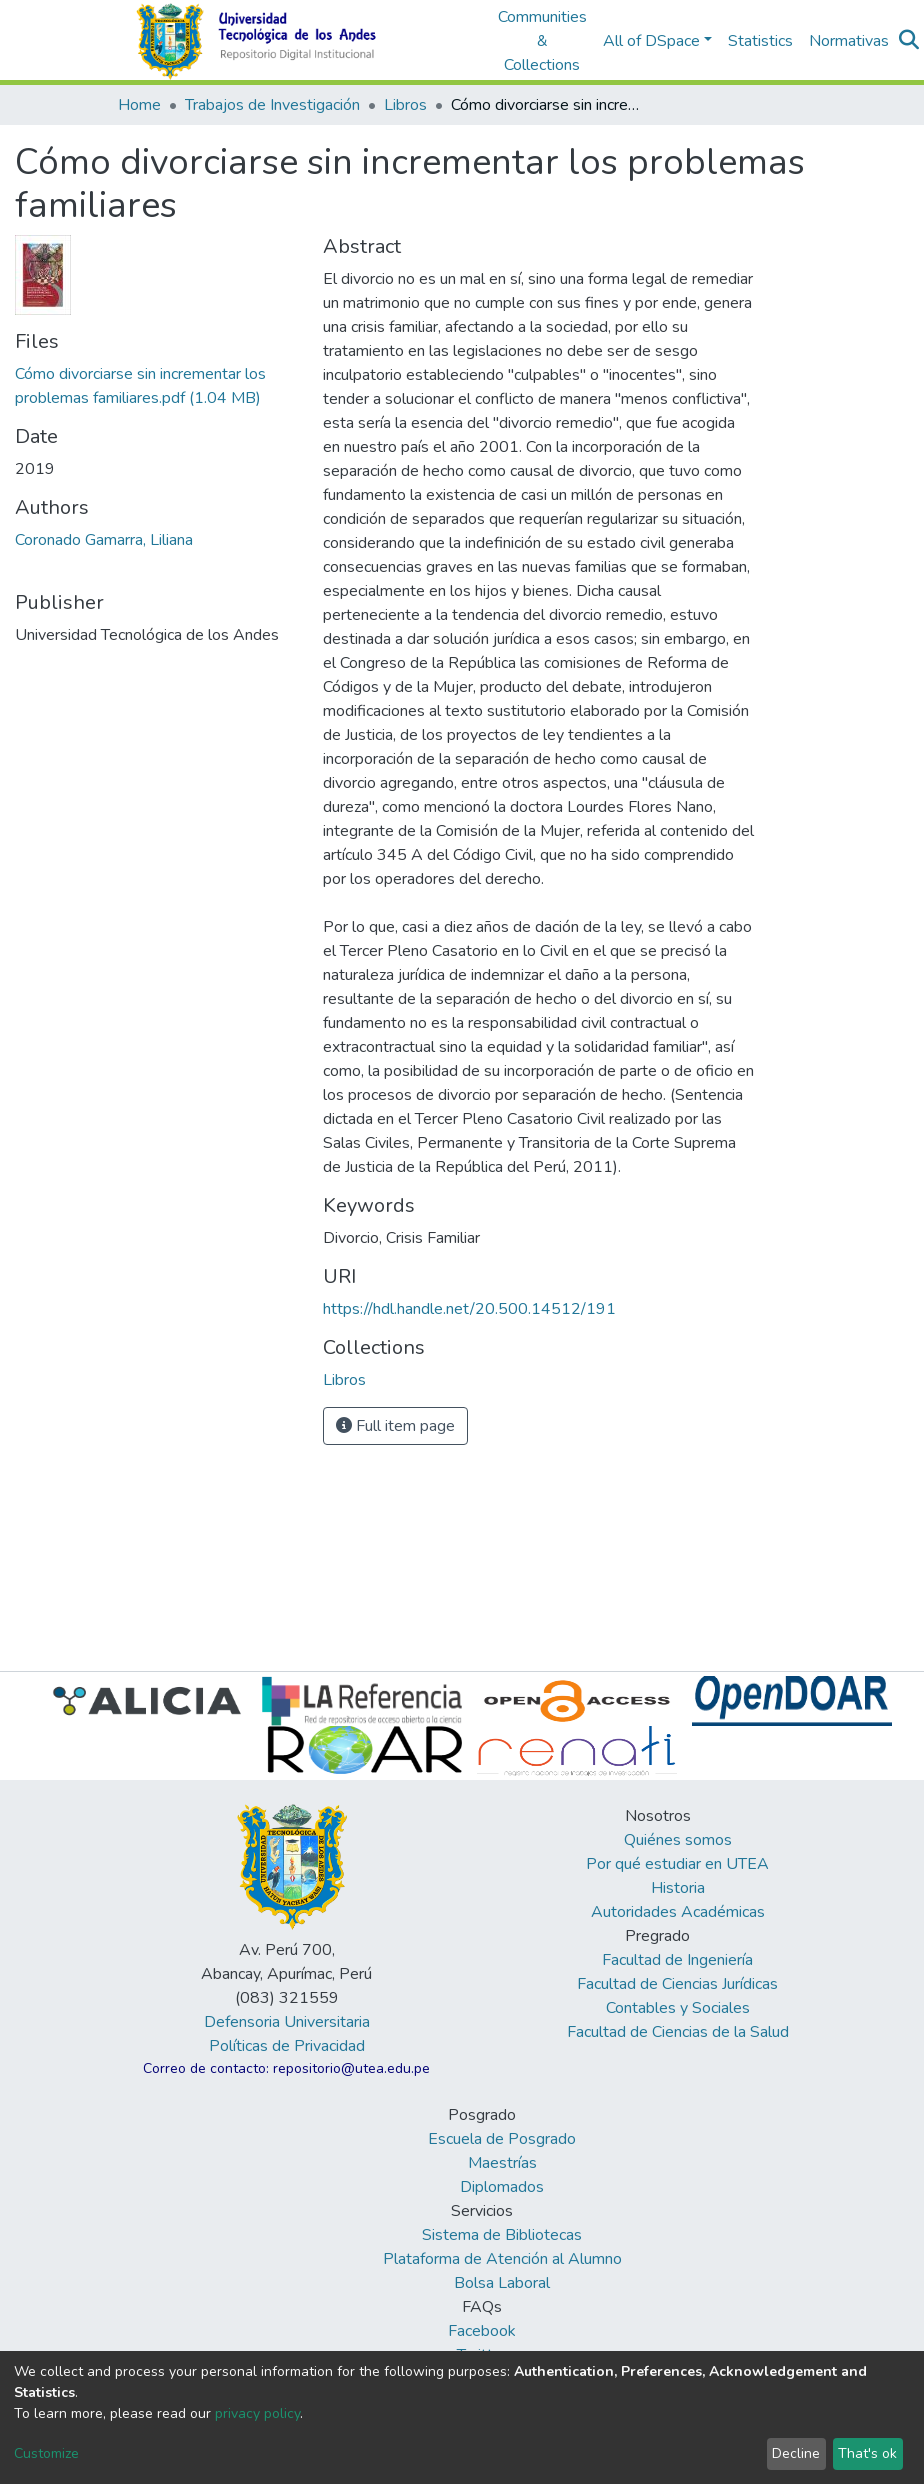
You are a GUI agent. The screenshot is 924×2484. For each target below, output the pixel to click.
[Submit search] (909, 41)
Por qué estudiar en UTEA (677, 1864)
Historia (678, 1888)
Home (139, 105)
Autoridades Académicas (678, 1912)
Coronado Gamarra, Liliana (104, 540)
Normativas (849, 41)
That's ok (867, 2453)
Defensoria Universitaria (287, 2022)
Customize (46, 2453)
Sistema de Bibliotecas (502, 2235)
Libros (405, 105)
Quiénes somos (678, 1840)
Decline (796, 2453)
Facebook (482, 2331)
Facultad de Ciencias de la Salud (678, 2032)
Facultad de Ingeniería (677, 1960)
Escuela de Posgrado (502, 2139)
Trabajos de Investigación (272, 105)
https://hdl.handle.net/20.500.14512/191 (469, 1309)
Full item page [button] (395, 1426)
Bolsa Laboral (502, 2283)
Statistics (760, 41)
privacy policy (257, 2413)
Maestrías (502, 2163)
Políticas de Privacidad (287, 2046)
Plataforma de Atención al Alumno (502, 2259)
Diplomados (502, 2187)
